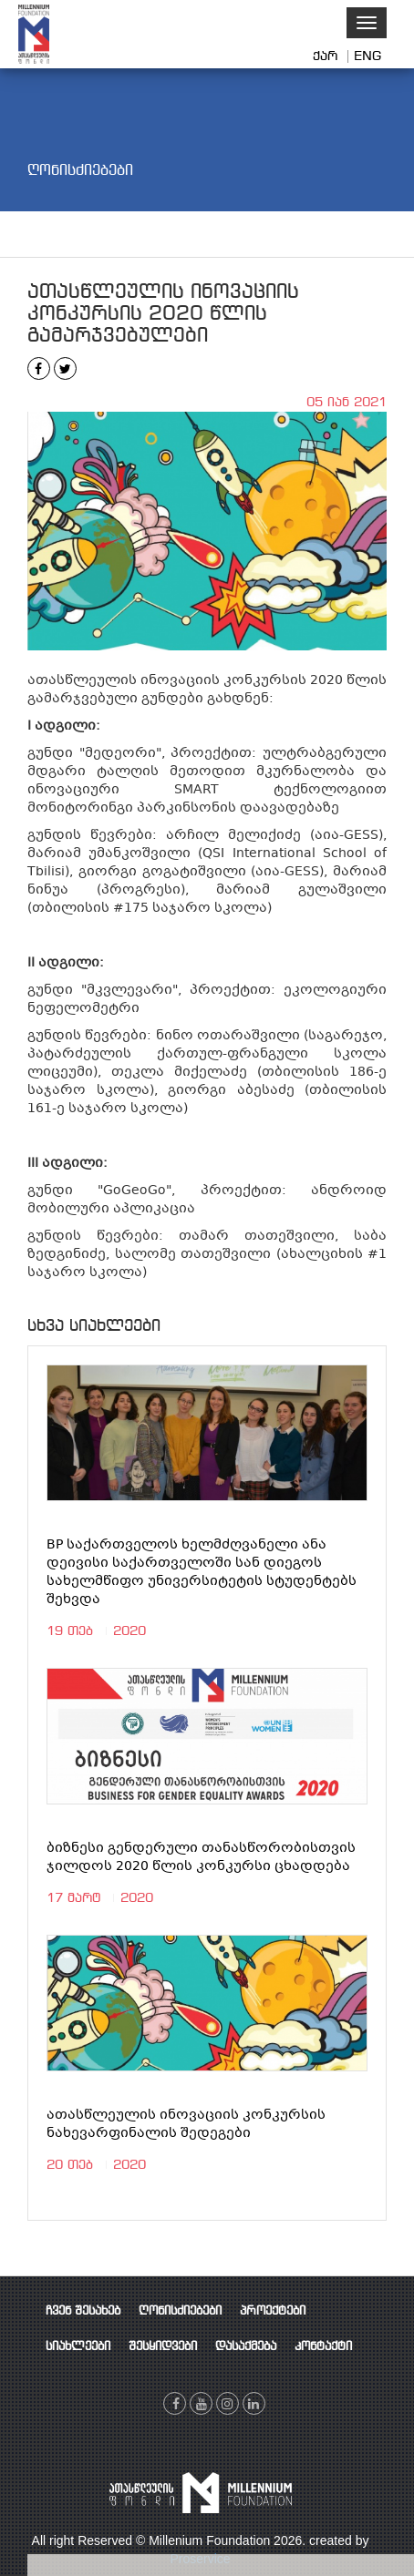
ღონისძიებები (180, 2311)
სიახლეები (78, 2347)
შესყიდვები (163, 2347)
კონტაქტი (323, 2347)
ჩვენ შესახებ (83, 2311)
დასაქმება (245, 2347)
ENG (367, 56)
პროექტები (272, 2311)
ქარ (327, 56)
